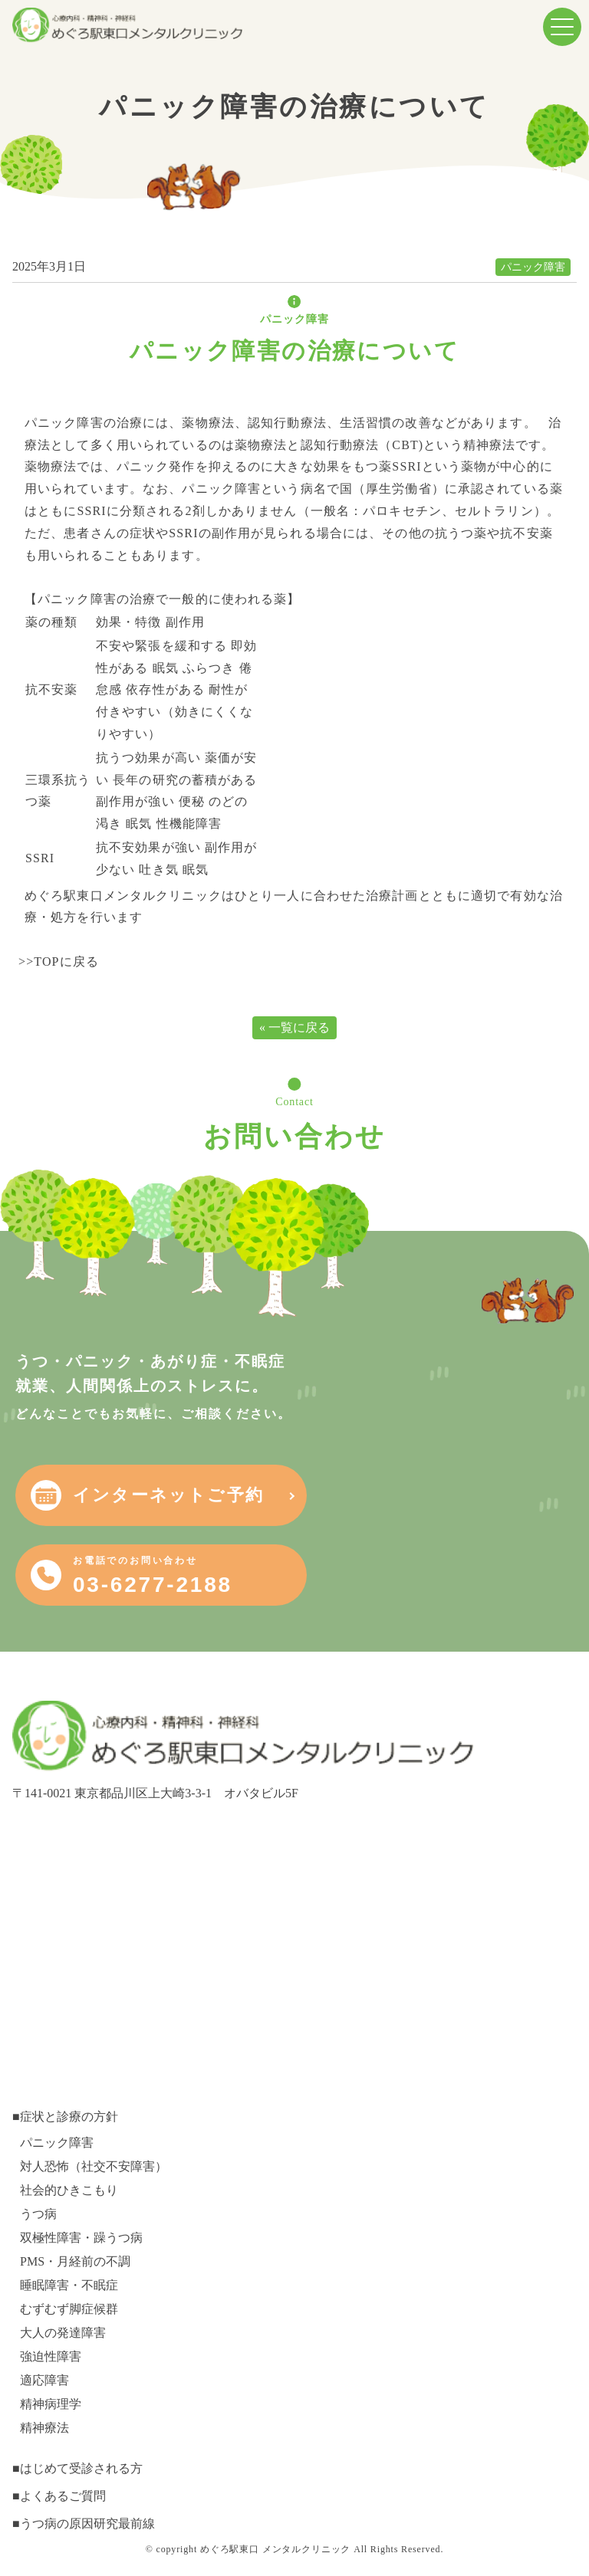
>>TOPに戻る (58, 961)
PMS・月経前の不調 (75, 2261)
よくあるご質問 (63, 2495)
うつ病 (38, 2213)
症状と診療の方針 (69, 2116)
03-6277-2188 (152, 1575)
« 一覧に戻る (294, 1027)
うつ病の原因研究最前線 (87, 2523)
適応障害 (44, 2380)
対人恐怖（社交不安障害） (93, 2166)
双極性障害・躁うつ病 (81, 2237)
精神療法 (44, 2427)
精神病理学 (50, 2403)
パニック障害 (533, 267)
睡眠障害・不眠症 (69, 2285)
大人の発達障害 (63, 2332)
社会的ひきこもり (69, 2190)
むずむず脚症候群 (69, 2308)
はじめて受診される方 (81, 2468)
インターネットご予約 (168, 1495)
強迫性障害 (50, 2356)
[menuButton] (562, 27)
